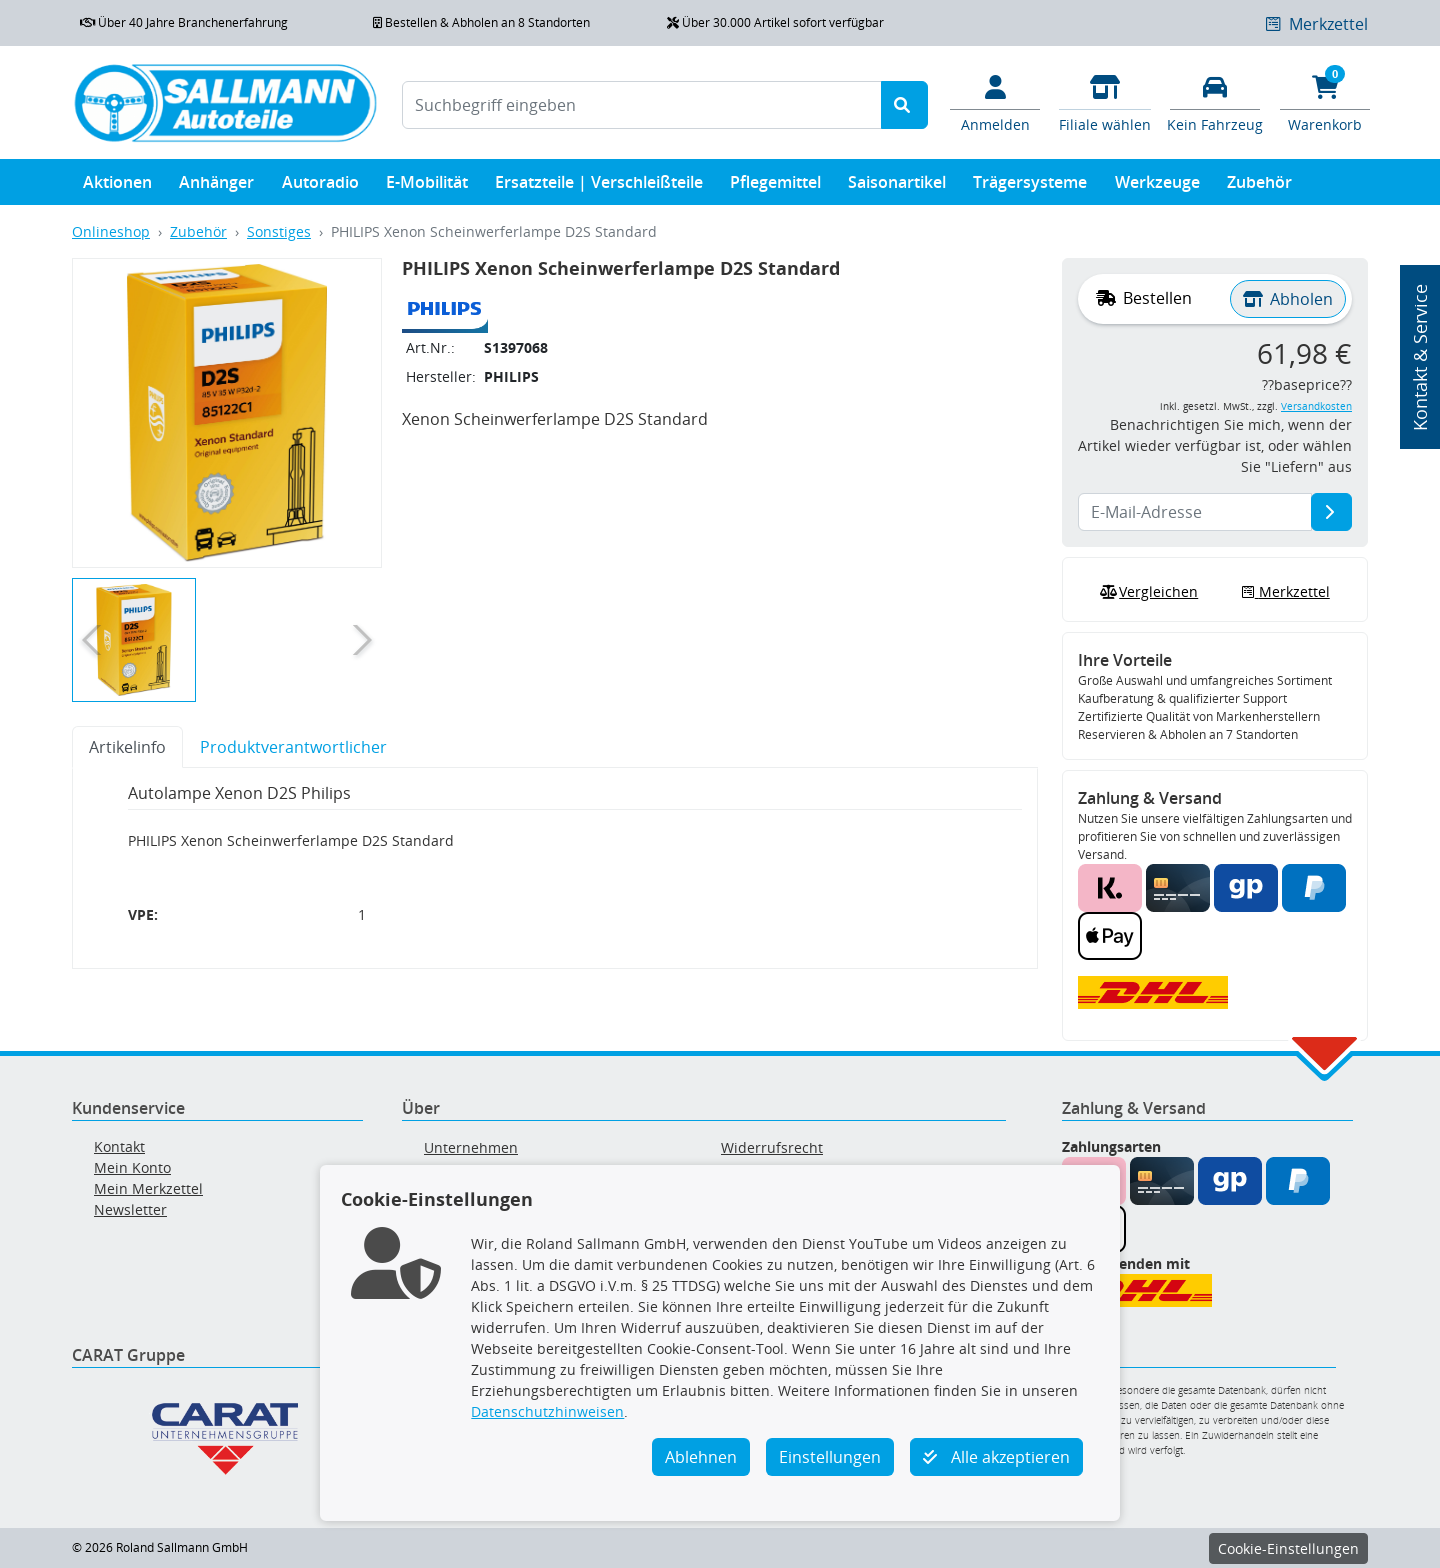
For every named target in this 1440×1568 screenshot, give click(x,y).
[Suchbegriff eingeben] (642, 105)
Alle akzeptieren (996, 1457)
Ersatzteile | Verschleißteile (599, 186)
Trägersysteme (1030, 186)
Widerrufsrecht (772, 1147)
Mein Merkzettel (148, 1188)
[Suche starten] (904, 105)
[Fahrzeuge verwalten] (1215, 102)
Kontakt (119, 1146)
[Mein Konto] (995, 102)
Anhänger (216, 186)
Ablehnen (701, 1457)
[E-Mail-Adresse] (1331, 512)
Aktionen (117, 186)
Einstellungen (830, 1457)
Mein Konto (132, 1167)
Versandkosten (1316, 406)
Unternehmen (471, 1147)
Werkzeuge (1157, 186)
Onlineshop (111, 231)
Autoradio (320, 186)
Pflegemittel (775, 186)
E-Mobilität (427, 186)
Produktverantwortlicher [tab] (293, 747)
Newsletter (130, 1209)
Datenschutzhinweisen (547, 1411)
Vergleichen (1147, 592)
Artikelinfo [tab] (127, 747)
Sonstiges (279, 231)
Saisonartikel (897, 186)
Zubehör (1259, 186)
